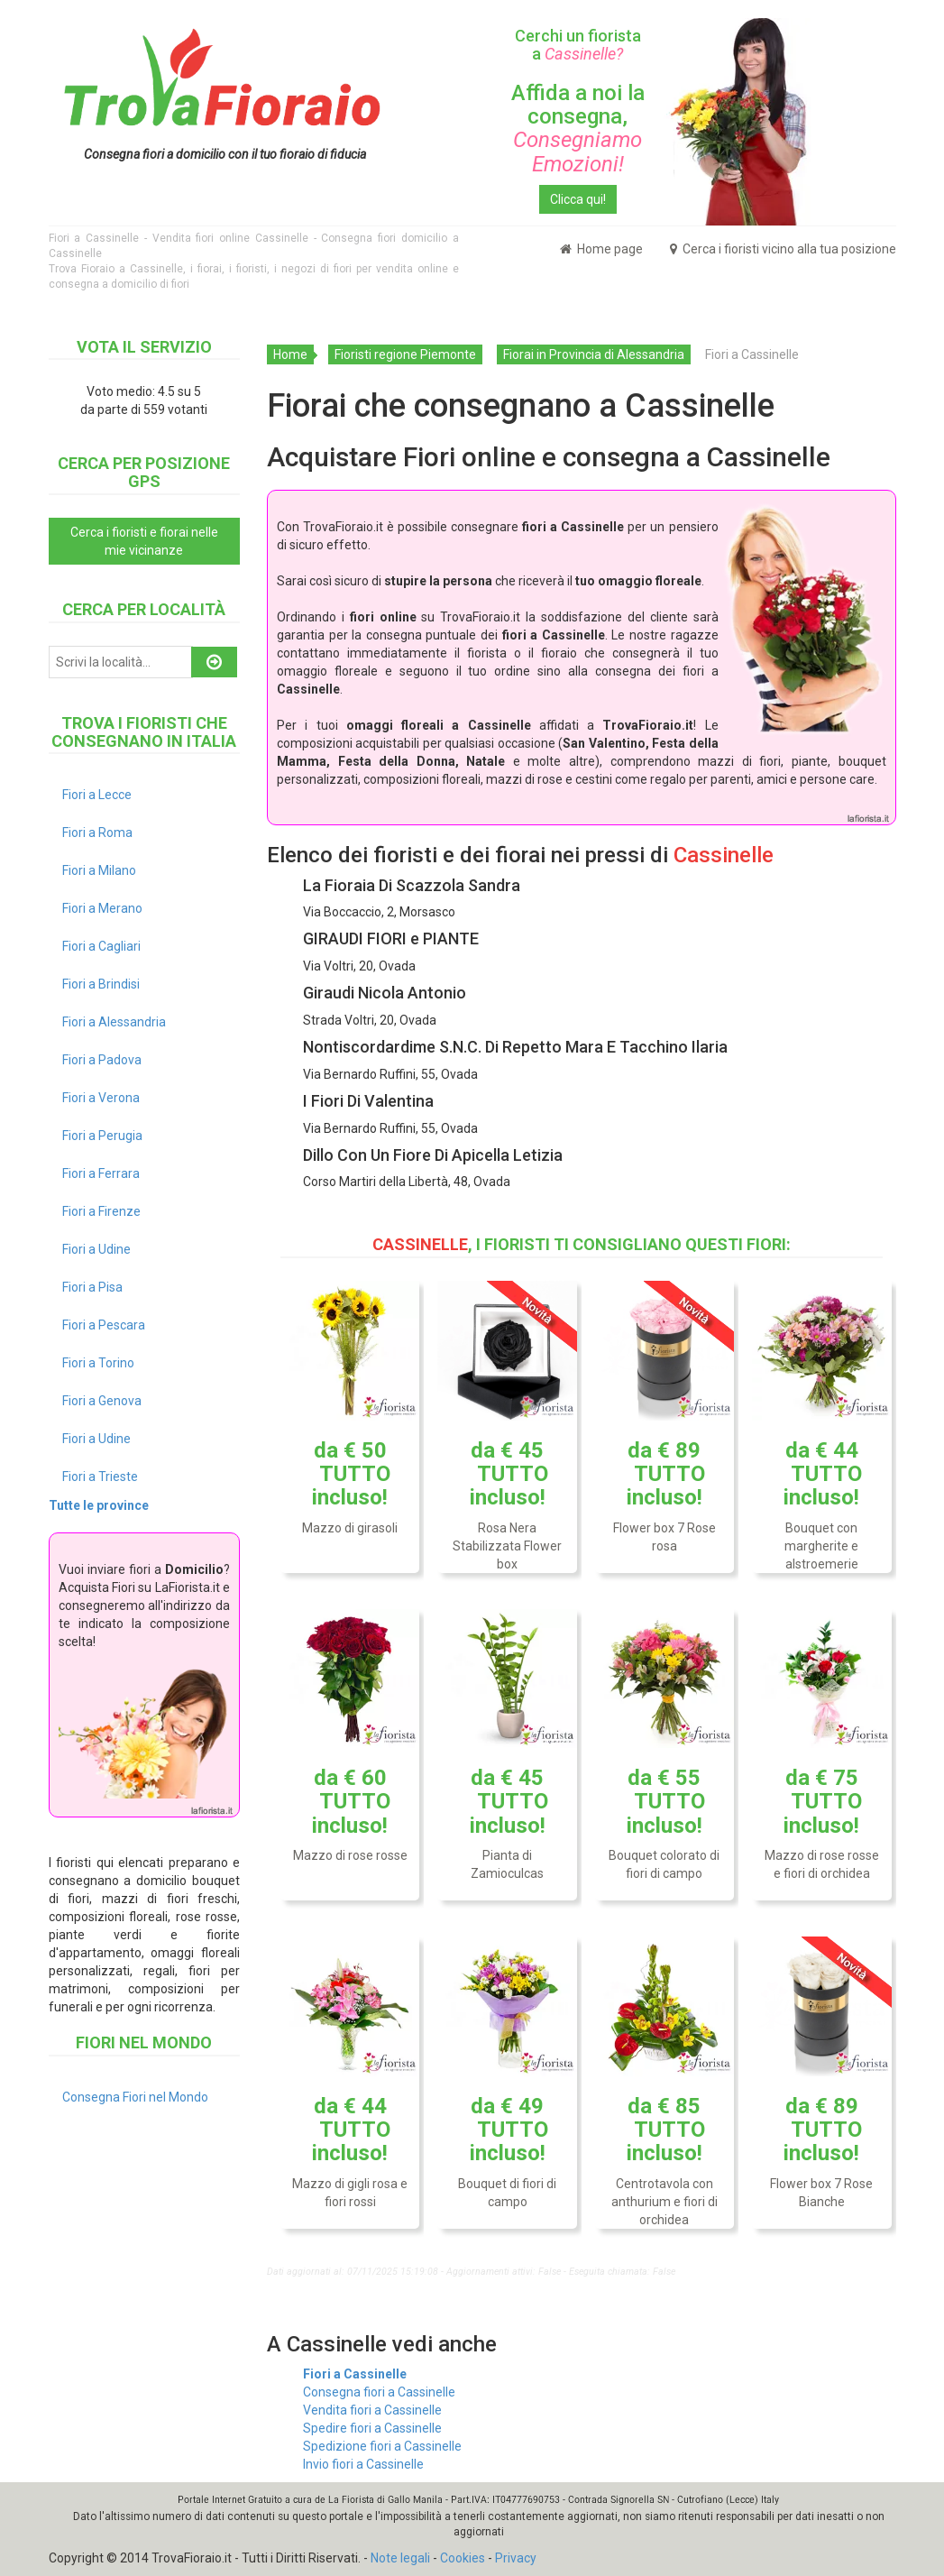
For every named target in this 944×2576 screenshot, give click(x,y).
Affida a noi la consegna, (578, 128)
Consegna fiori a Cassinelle (379, 2392)
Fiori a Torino (98, 1363)
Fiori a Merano (102, 908)
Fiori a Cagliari (101, 946)
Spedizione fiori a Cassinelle (382, 2446)
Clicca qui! (578, 199)
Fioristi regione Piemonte (405, 354)
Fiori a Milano (99, 870)
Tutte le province (99, 1505)
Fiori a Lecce (97, 794)
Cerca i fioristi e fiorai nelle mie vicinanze (144, 541)
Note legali (400, 2558)
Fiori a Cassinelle (355, 2374)
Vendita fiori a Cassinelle (372, 2410)
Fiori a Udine (96, 1249)
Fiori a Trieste (100, 1476)
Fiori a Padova (102, 1060)
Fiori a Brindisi (101, 984)
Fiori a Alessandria (114, 1022)
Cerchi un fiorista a (578, 44)
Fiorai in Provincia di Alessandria (593, 354)
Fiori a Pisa (92, 1287)
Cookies (462, 2558)
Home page (601, 249)
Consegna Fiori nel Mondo (135, 2097)
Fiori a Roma (97, 832)
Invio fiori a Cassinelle (363, 2464)
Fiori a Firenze (101, 1211)
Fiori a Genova (102, 1401)
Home (290, 354)
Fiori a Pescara (103, 1325)
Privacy (515, 2558)
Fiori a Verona (101, 1097)
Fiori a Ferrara (101, 1173)
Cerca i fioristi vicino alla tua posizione (783, 249)
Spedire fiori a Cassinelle (372, 2428)
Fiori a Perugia (102, 1135)
